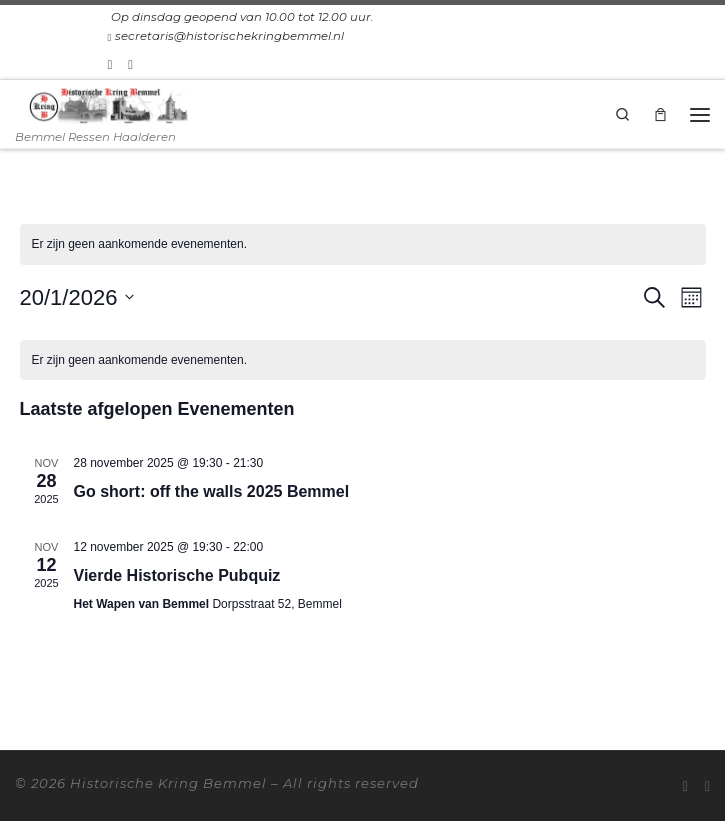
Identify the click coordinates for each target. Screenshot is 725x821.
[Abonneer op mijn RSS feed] (110, 64)
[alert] (363, 244)
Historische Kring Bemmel (168, 783)
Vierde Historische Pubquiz (177, 575)
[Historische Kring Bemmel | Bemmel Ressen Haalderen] (108, 104)
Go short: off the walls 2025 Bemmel (212, 491)
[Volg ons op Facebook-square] (130, 64)
